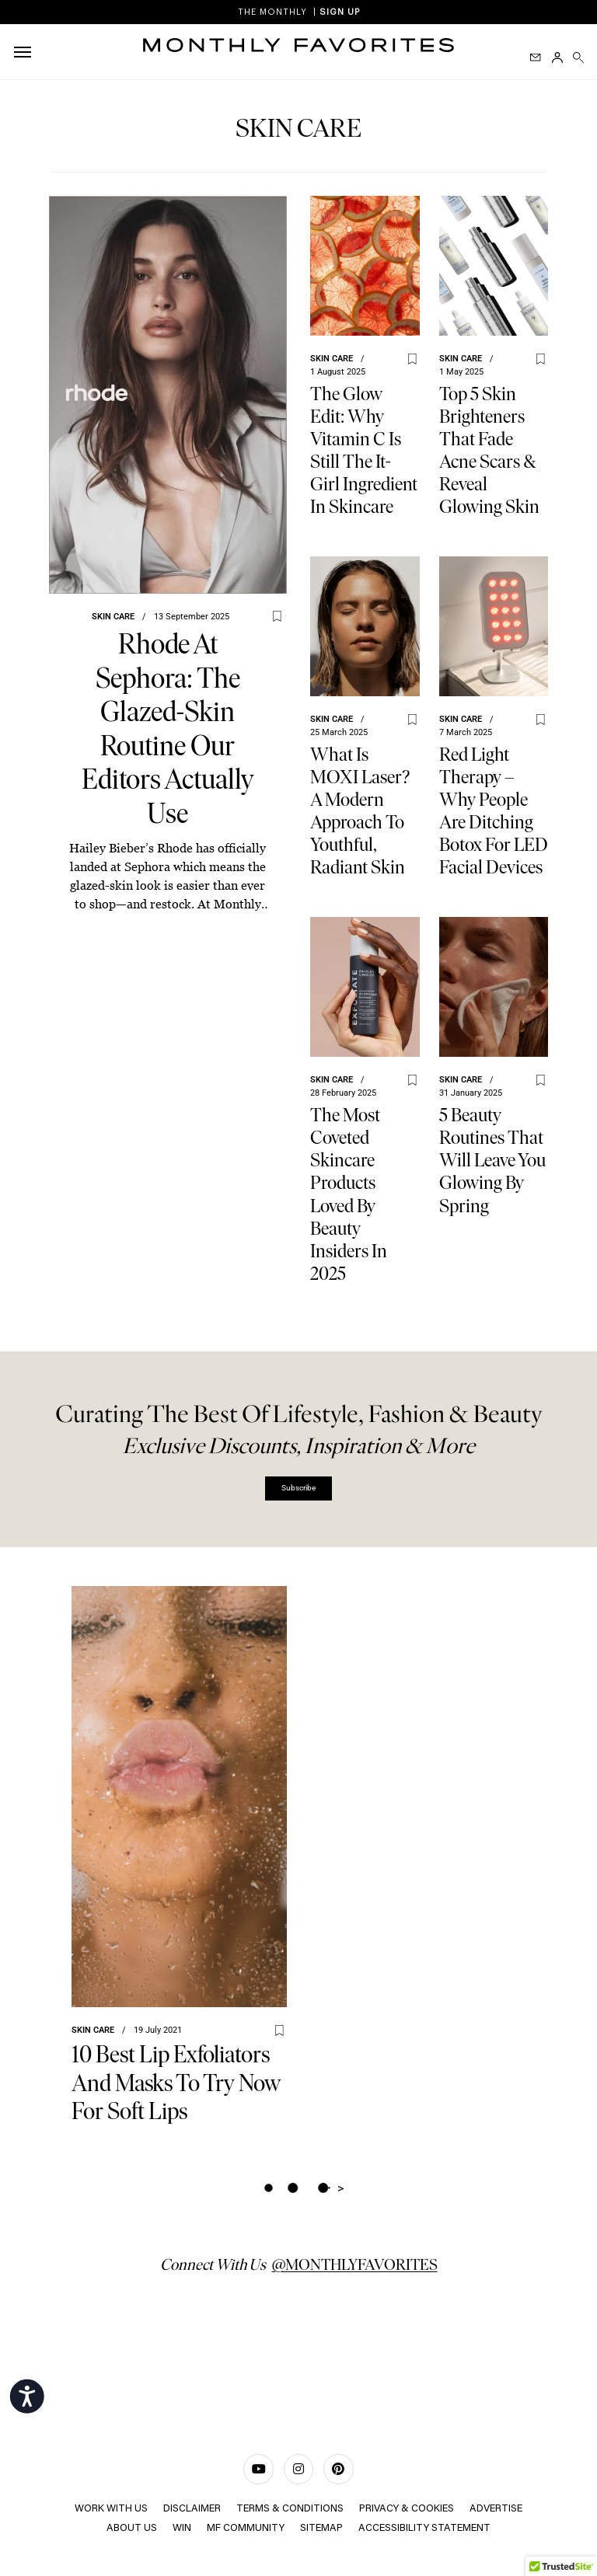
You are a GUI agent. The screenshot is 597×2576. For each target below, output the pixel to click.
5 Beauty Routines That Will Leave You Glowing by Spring (492, 1159)
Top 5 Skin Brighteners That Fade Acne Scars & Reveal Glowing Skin (489, 450)
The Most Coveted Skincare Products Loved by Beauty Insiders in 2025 (348, 1193)
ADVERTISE (496, 2509)
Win (182, 2527)
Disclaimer (192, 2509)
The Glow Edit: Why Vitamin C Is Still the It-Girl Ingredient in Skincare (363, 450)
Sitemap (321, 2527)
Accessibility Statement (424, 2527)
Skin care (113, 617)
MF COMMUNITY (246, 2527)
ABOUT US (131, 2527)
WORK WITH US (111, 2509)
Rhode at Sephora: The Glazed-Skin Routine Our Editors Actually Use (167, 728)
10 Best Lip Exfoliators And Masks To (176, 2082)
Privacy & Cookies (406, 2509)
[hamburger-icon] (25, 52)
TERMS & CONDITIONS (290, 2509)
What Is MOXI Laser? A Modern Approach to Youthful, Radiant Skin (360, 810)
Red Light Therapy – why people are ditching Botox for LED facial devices (493, 810)
